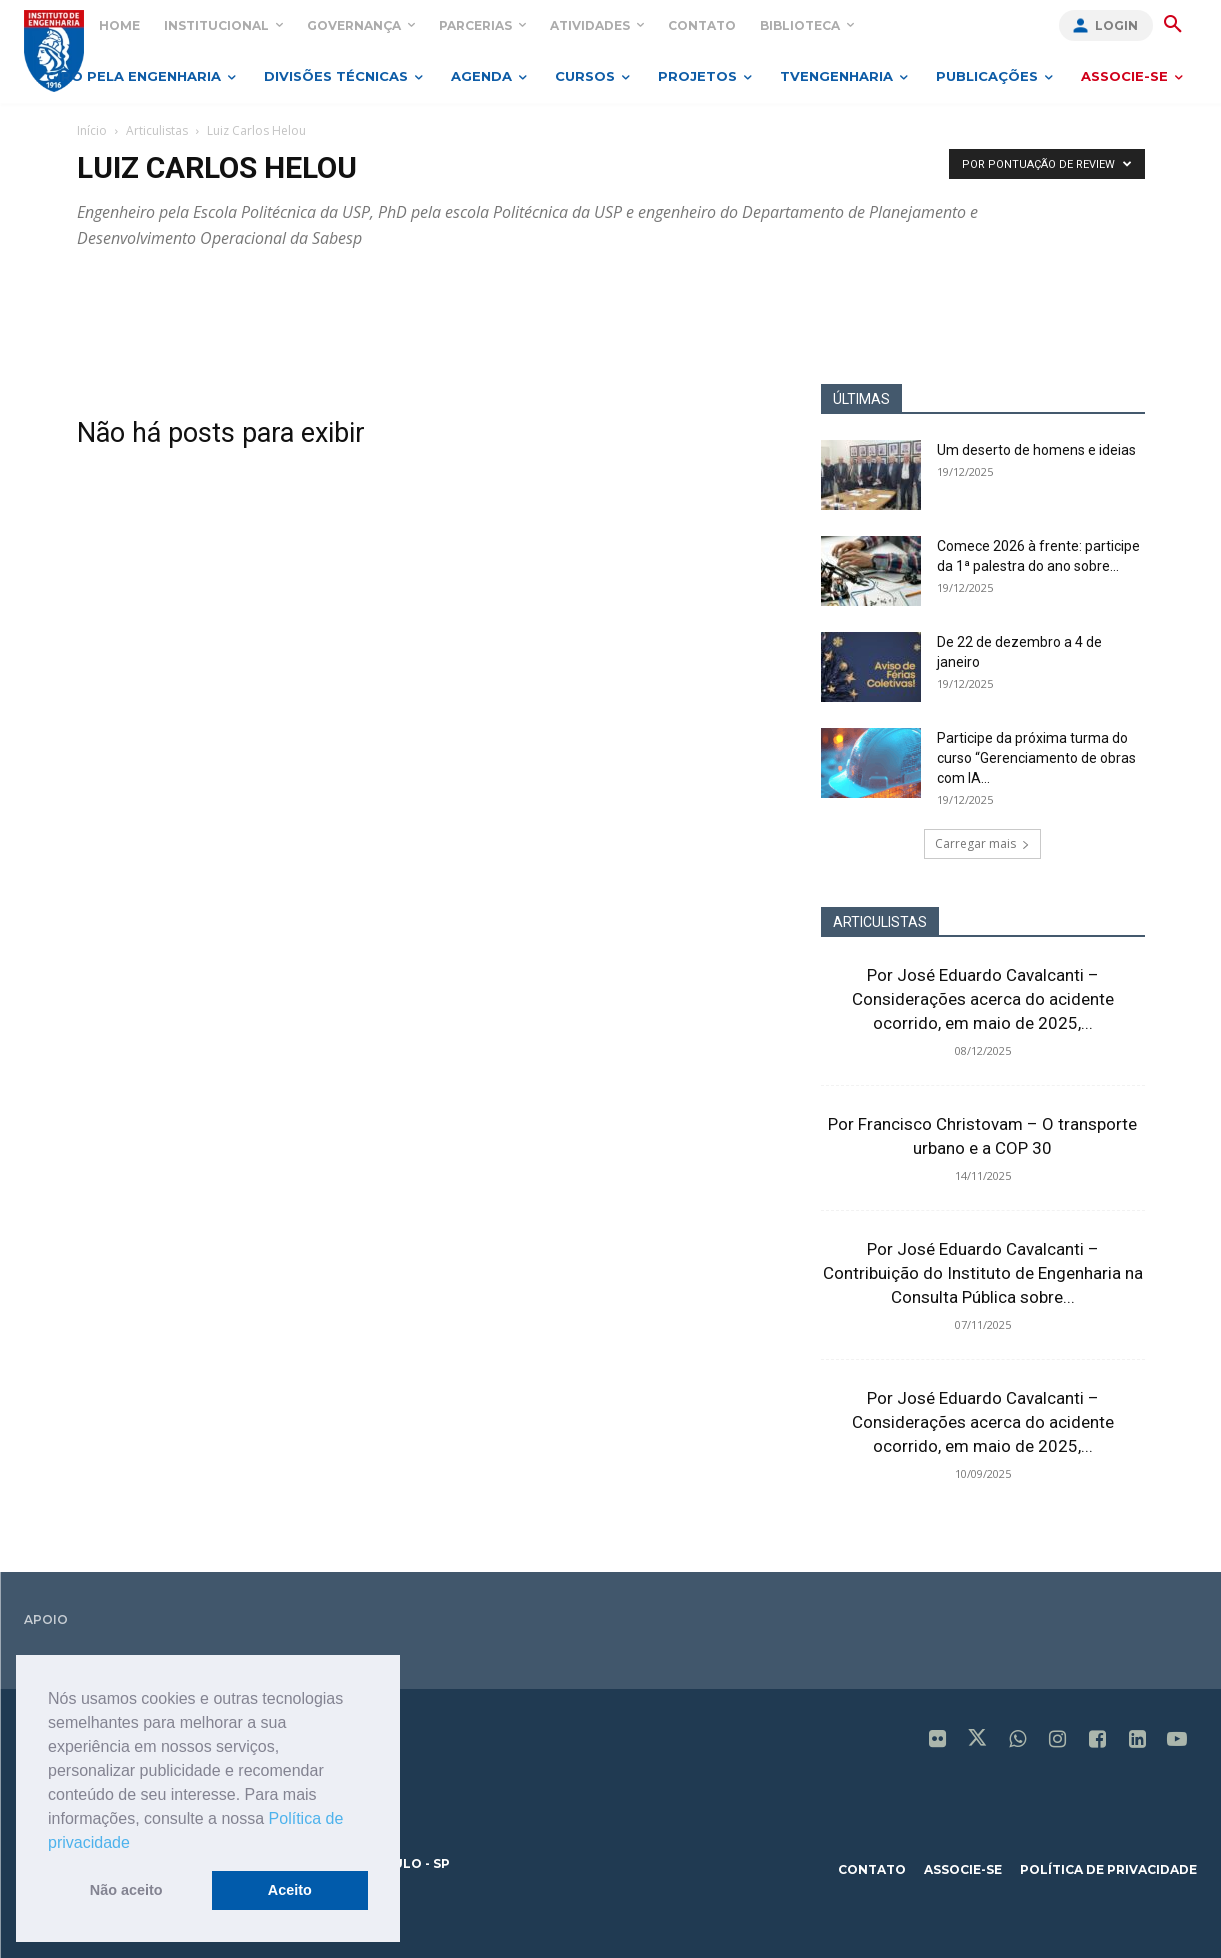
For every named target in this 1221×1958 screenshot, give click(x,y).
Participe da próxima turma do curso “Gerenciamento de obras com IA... (1036, 758)
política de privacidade (1108, 1869)
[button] (137, 1844)
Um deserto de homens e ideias (1036, 450)
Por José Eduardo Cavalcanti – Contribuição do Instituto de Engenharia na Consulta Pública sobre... (983, 1273)
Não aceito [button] (126, 1890)
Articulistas (157, 130)
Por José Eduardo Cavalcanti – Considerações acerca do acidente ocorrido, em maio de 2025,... (983, 999)
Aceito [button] (290, 1890)
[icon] (937, 1741)
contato (872, 1869)
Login (1116, 25)
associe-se (963, 1869)
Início (92, 130)
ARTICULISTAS (880, 922)
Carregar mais (982, 843)
